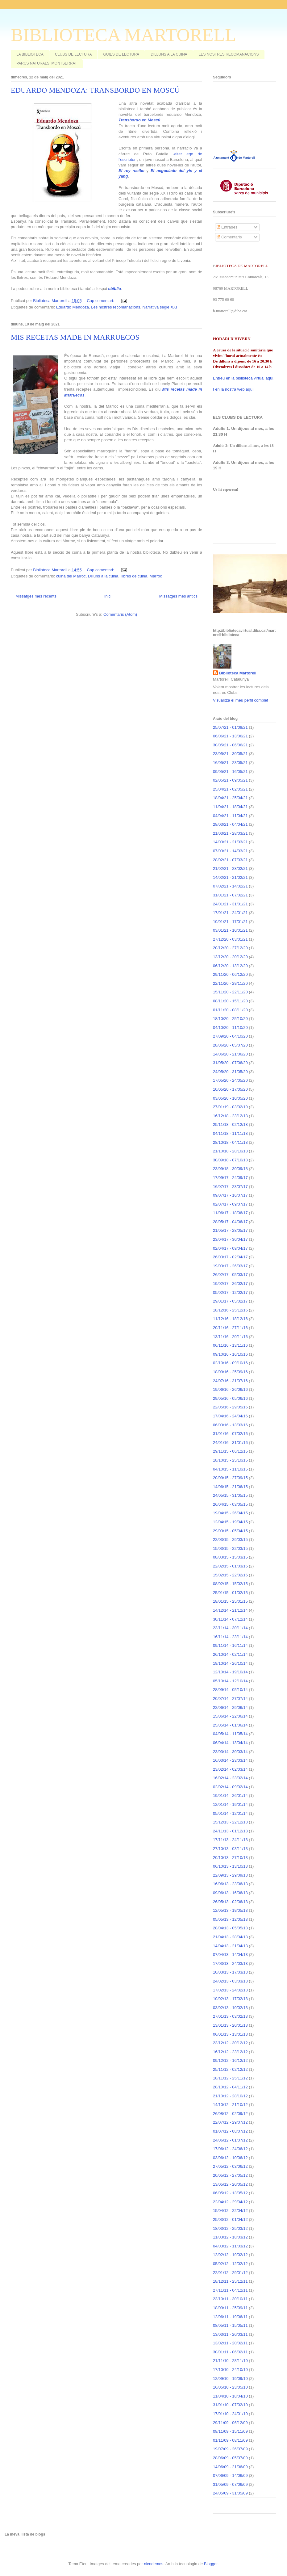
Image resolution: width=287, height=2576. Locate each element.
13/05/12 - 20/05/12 (230, 2184)
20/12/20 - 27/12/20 (230, 948)
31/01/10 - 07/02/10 (230, 2404)
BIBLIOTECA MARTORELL (123, 35)
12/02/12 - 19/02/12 (230, 2254)
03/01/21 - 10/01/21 (230, 930)
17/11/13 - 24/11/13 (230, 1839)
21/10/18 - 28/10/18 (230, 1151)
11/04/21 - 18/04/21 (230, 806)
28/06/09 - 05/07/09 (230, 2458)
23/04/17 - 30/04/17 (230, 1239)
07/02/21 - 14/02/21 (230, 886)
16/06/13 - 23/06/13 (230, 1884)
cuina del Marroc (71, 576)
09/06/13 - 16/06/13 (230, 1892)
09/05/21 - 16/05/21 (230, 771)
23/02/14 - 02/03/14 (230, 1769)
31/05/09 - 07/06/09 (230, 2484)
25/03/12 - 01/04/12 (230, 2219)
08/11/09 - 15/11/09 (230, 2431)
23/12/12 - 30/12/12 (230, 2043)
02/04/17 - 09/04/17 (230, 1248)
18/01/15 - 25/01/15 (230, 1601)
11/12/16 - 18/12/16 (230, 1318)
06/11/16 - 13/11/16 (230, 1345)
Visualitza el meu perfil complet (240, 700)
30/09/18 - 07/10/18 (230, 1160)
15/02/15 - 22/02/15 (230, 1575)
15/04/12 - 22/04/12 (230, 2210)
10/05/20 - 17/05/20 (230, 1089)
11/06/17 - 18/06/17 (230, 1212)
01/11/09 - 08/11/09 (230, 2440)
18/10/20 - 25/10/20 (230, 1018)
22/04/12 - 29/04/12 (230, 2202)
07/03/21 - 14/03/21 (230, 851)
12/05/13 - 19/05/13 (230, 1910)
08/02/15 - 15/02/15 (230, 1583)
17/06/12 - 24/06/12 (230, 2148)
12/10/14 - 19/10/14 (230, 1672)
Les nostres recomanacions (115, 307)
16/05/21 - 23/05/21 (230, 762)
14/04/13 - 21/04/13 (230, 1946)
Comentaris (229, 237)
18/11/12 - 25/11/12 (230, 2078)
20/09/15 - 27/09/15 (230, 1477)
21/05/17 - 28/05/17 (230, 1230)
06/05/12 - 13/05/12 (230, 2193)
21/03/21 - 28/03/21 (230, 833)
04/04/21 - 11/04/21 (230, 815)
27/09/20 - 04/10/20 (230, 1036)
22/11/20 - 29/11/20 (230, 983)
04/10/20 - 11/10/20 (230, 1027)
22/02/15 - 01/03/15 (230, 1566)
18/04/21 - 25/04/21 (230, 797)
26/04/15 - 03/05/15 (230, 1504)
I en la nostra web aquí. (234, 389)
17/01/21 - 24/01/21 (230, 912)
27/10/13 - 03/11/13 (230, 1848)
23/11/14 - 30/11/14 (230, 1628)
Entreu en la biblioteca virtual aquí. (243, 378)
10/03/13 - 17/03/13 (230, 1972)
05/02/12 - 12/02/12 (230, 2263)
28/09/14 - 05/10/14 (230, 1689)
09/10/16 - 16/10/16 (230, 1354)
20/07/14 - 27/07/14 (230, 1698)
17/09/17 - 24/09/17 (230, 1177)
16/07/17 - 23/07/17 (230, 1186)
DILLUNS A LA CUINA (169, 54)
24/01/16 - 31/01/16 (230, 1442)
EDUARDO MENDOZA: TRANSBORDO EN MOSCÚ (95, 90)
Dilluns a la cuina (103, 576)
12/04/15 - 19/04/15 (230, 1522)
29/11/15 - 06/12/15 (230, 1451)
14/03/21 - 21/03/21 (230, 842)
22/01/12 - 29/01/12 (230, 2272)
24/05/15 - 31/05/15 (230, 1495)
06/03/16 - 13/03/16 (230, 1425)
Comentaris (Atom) (120, 614)
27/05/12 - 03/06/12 (230, 2166)
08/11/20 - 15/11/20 (230, 1001)
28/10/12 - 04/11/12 (230, 2087)
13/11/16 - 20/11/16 (230, 1336)
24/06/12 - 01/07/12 (230, 2140)
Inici (107, 596)
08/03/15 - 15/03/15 (230, 1557)
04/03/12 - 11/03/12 (230, 2246)
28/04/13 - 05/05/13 (230, 1928)
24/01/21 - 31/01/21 (230, 904)
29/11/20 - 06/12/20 (230, 974)
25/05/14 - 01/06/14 (230, 1725)
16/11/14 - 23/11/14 (230, 1636)
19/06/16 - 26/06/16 (230, 1389)
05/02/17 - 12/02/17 (230, 1292)
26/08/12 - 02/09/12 (230, 2113)
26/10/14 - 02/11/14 (230, 1654)
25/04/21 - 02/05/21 (230, 789)
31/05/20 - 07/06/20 (230, 1062)
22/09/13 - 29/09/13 (230, 1875)
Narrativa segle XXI (159, 307)
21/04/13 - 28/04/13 (230, 1937)
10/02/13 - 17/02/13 (230, 1998)
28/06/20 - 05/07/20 (230, 1045)
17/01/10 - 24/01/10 (230, 2413)
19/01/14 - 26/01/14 (230, 1795)
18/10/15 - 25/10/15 (230, 1460)
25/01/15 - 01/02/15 (230, 1592)
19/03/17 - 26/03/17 (230, 1266)
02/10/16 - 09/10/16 (230, 1363)
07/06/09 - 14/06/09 (230, 2475)
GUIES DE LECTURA (121, 54)
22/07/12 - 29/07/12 (230, 2122)
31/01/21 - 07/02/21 (230, 895)
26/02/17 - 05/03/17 (230, 1274)
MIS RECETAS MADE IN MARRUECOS (75, 337)
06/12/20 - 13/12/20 (230, 965)
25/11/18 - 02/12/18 (230, 1124)
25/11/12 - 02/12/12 (230, 2069)
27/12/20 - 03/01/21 (230, 939)
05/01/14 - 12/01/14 (230, 1813)
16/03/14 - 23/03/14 (230, 1760)
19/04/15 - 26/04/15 (230, 1513)
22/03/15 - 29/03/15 (230, 1539)
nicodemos (153, 2563)
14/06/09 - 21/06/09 (230, 2467)
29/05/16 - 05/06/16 (230, 1398)
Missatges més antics (178, 596)
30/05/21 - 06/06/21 (230, 745)
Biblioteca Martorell (237, 673)
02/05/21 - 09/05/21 (230, 780)
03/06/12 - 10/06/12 (230, 2157)
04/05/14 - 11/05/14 (230, 1733)
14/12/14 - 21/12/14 (230, 1610)
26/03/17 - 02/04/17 (230, 1257)
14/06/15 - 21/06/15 (230, 1486)
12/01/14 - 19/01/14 (230, 1804)
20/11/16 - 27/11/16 (230, 1327)
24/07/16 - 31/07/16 (230, 1380)
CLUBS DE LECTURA (73, 54)
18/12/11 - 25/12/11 (230, 2281)
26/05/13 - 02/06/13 (230, 1901)
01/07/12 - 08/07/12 (230, 2131)
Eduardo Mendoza (72, 307)
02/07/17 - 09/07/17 (230, 1204)
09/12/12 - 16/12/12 (230, 2060)
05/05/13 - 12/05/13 (230, 1919)
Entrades (227, 227)
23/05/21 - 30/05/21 (230, 753)
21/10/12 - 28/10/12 (230, 2096)
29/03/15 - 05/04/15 (230, 1531)
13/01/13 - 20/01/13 (230, 2025)
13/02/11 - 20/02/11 (230, 2343)
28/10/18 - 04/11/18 (230, 1142)
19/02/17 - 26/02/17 (230, 1283)
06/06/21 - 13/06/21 (230, 736)
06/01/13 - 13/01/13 (230, 2034)
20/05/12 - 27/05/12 (230, 2175)
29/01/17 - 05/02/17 (230, 1301)
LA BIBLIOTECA (30, 54)
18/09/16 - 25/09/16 (230, 1372)
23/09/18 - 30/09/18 (230, 1168)
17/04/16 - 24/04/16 (230, 1416)
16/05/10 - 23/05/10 (230, 2387)
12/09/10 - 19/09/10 (230, 2378)
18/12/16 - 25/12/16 (230, 1310)
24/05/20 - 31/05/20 (230, 1071)
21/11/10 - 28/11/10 (230, 2360)
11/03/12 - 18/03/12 (230, 2237)
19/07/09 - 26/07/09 (230, 2449)
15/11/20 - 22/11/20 (230, 992)
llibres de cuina (134, 576)
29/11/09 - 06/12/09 (230, 2422)
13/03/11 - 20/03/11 (230, 2334)
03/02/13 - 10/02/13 (230, 2007)
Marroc (156, 576)
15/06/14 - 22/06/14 (230, 1716)
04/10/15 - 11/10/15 (230, 1469)
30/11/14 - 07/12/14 (230, 1619)
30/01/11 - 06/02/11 (230, 2352)
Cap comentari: (101, 300)
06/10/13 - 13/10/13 (230, 1866)
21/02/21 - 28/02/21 (230, 868)
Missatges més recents (35, 596)
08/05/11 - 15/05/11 (230, 2325)
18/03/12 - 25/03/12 (230, 2228)
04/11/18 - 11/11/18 (230, 1133)
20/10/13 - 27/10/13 (230, 1857)
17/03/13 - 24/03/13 (230, 1963)
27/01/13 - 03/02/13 (230, 2016)
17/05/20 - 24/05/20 (230, 1080)
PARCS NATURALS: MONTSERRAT (46, 63)
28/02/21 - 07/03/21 (230, 860)
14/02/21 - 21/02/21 (230, 877)
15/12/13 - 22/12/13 (230, 1822)
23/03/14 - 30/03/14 (230, 1751)
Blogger (211, 2563)
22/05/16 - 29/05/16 (230, 1407)
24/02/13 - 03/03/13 (230, 1981)
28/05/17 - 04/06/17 (230, 1221)
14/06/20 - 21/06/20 (230, 1054)
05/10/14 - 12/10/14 (230, 1681)
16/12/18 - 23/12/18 (230, 1116)
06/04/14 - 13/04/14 (230, 1742)
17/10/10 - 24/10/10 (230, 2369)
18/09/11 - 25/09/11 (230, 2307)
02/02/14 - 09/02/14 (230, 1787)
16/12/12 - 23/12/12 (230, 2051)
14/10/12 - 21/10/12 (230, 2104)
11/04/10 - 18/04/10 (230, 2396)
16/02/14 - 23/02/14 (230, 1778)
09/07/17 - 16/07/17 (230, 1195)
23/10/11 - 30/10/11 (230, 2299)
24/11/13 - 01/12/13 (230, 1831)
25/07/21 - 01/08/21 (230, 727)
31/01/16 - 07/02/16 (230, 1433)
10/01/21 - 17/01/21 (230, 921)
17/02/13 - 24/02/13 (230, 1990)
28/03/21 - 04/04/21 (230, 824)
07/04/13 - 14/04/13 (230, 1954)
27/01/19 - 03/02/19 (230, 1107)
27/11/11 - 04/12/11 (230, 2290)
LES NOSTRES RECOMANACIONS (229, 54)
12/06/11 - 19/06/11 (230, 2316)
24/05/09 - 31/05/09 (230, 2493)
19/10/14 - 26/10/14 (230, 1663)
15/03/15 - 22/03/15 (230, 1548)
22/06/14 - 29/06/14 (230, 1707)
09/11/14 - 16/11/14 (230, 1645)
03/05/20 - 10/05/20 (230, 1098)
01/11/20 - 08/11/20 (230, 1010)
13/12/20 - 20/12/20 (230, 956)
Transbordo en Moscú (139, 120)
